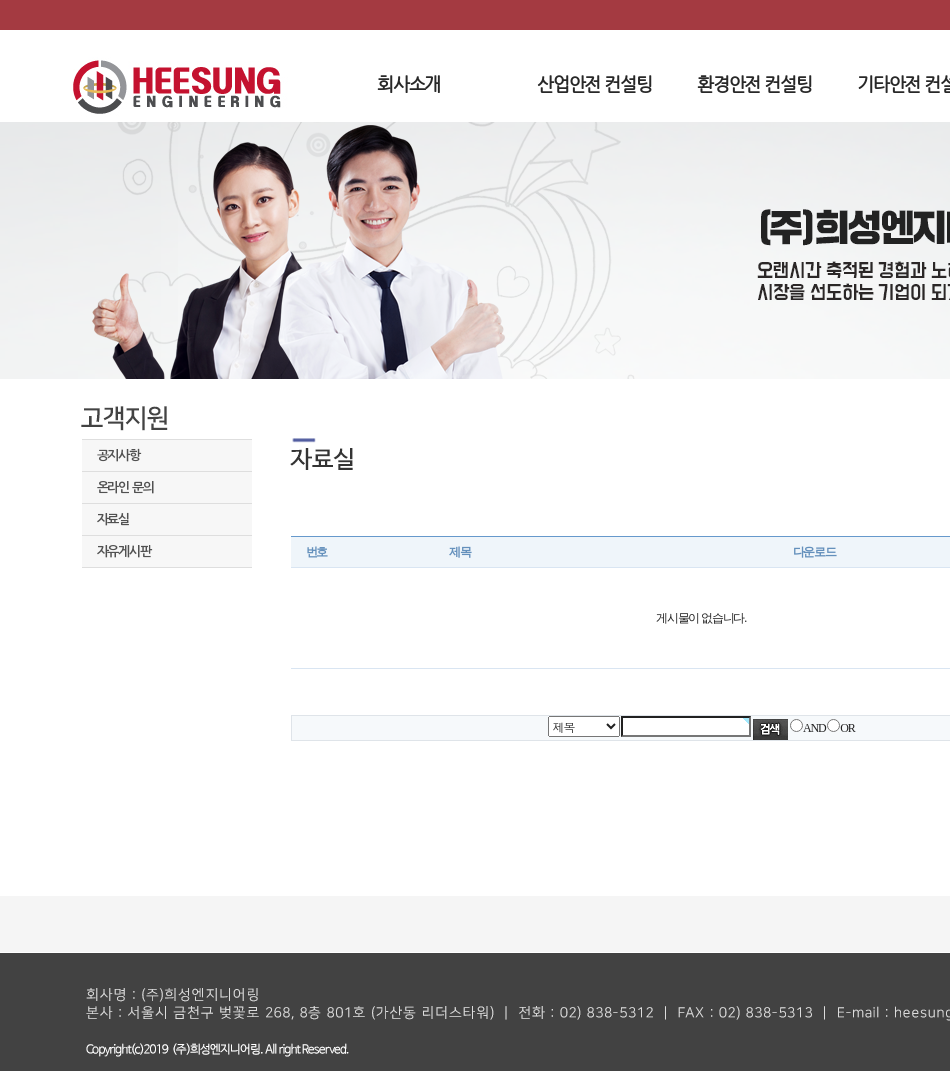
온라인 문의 (125, 487)
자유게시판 (124, 551)
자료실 (113, 519)
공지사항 (118, 455)
